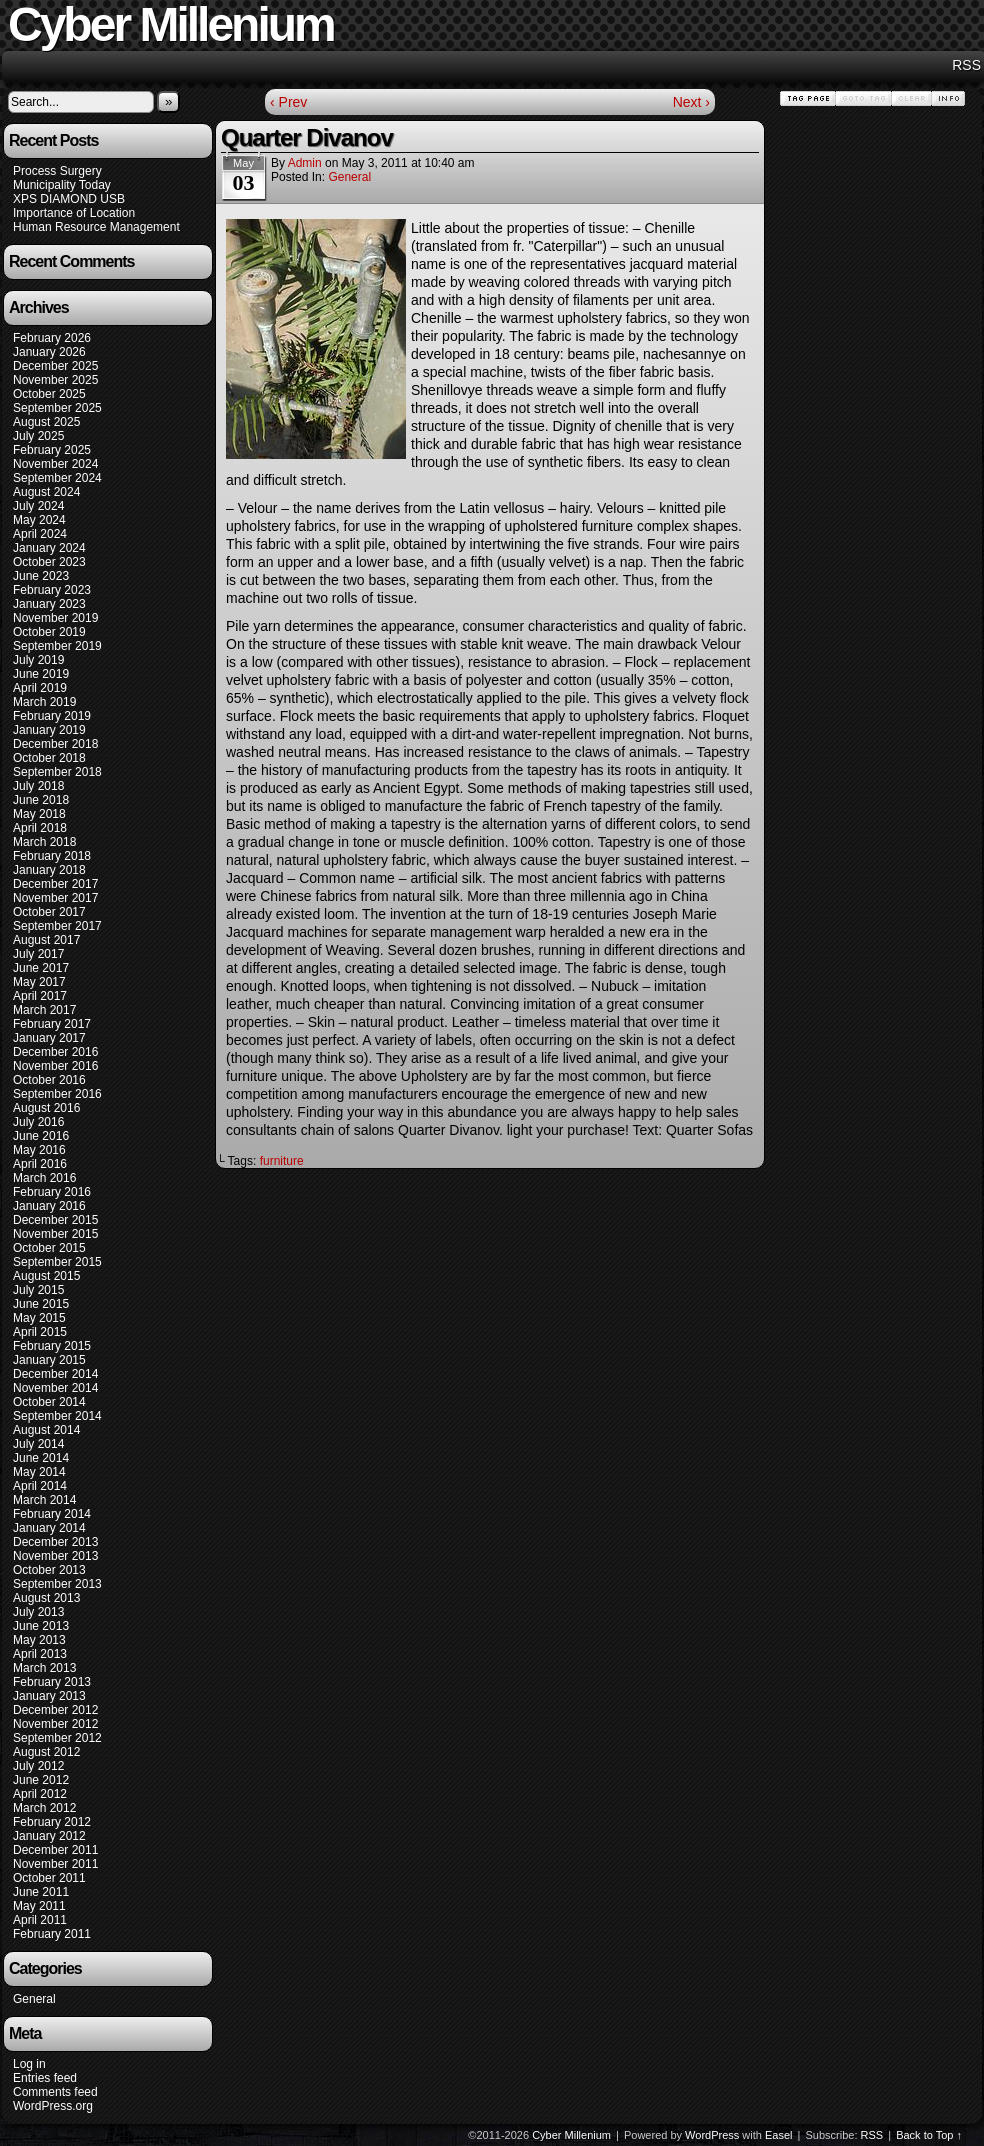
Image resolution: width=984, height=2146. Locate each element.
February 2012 (52, 1822)
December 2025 (55, 366)
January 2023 (49, 604)
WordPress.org (53, 2106)
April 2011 (40, 1920)
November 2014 (55, 1388)
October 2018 (49, 758)
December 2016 (55, 1052)
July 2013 (38, 1612)
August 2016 (46, 1108)
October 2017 (49, 912)
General (34, 1999)
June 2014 (41, 1458)
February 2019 (52, 716)
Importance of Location (74, 213)
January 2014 (49, 1528)
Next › (691, 102)
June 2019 (41, 674)
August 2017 (46, 940)
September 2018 (57, 772)
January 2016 (49, 1206)
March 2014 (44, 1500)
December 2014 (55, 1374)
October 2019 (49, 632)
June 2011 (41, 1892)
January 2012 (49, 1836)
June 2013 (41, 1626)
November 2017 (55, 898)
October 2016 (49, 1080)
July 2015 (38, 1290)
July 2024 (38, 506)
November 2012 (55, 1724)
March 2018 (44, 842)
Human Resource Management (96, 227)
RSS (966, 65)
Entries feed (45, 2078)
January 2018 (49, 870)
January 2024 (49, 548)
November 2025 (55, 380)
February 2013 (52, 1682)
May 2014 (39, 1472)
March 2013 (44, 1668)
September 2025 (57, 408)
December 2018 (55, 744)
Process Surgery (57, 171)
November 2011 (55, 1864)
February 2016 (52, 1192)
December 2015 (55, 1220)
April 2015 (40, 1332)
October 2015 (49, 1248)
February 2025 (52, 450)
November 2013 (55, 1556)
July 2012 (38, 1766)
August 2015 (46, 1276)
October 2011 (49, 1878)
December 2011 (55, 1850)
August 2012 (46, 1752)
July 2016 (38, 1122)
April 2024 (40, 534)
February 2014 (52, 1514)
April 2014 (40, 1486)
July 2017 (38, 954)
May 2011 (39, 1906)
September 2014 (57, 1416)
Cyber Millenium (571, 2135)
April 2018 (40, 828)
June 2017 (41, 968)
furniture (282, 1161)
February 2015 (52, 1346)
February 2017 (52, 1024)
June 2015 (41, 1304)
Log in (29, 2064)
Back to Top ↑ (929, 2135)
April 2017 (40, 996)
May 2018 (39, 814)
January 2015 (49, 1360)
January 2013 (49, 1696)
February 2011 (52, 1934)
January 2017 (49, 1038)
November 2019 (55, 618)
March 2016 (44, 1178)
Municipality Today (62, 185)
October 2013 (49, 1570)
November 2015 (55, 1234)
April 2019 (40, 688)
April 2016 (40, 1164)
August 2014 (46, 1430)
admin (305, 163)
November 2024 (55, 464)
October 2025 (49, 394)
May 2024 (39, 520)
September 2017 (57, 926)
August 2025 (46, 422)
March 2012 (44, 1808)
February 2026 (52, 338)
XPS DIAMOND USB (69, 199)
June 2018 (41, 800)
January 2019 (49, 730)
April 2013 (40, 1654)
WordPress (712, 2135)
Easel (779, 2135)
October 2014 (49, 1402)
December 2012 (55, 1710)
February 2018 (52, 856)
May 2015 (39, 1318)
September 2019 (57, 646)
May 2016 (39, 1150)
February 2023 (52, 590)
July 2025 (38, 436)
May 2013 (39, 1640)
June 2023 (41, 576)
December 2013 (55, 1542)
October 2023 (49, 562)
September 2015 (57, 1262)
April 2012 (40, 1794)
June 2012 (41, 1780)
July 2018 (38, 786)
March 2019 (44, 702)
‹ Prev (288, 102)
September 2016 (57, 1094)
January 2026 (49, 352)
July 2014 (38, 1444)
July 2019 (38, 660)
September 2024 (57, 478)
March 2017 (44, 1010)
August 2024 (46, 492)
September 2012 (57, 1738)
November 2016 (55, 1066)
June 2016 (41, 1136)
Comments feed (55, 2092)
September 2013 (57, 1584)
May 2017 (39, 982)
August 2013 (46, 1598)
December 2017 (55, 884)
